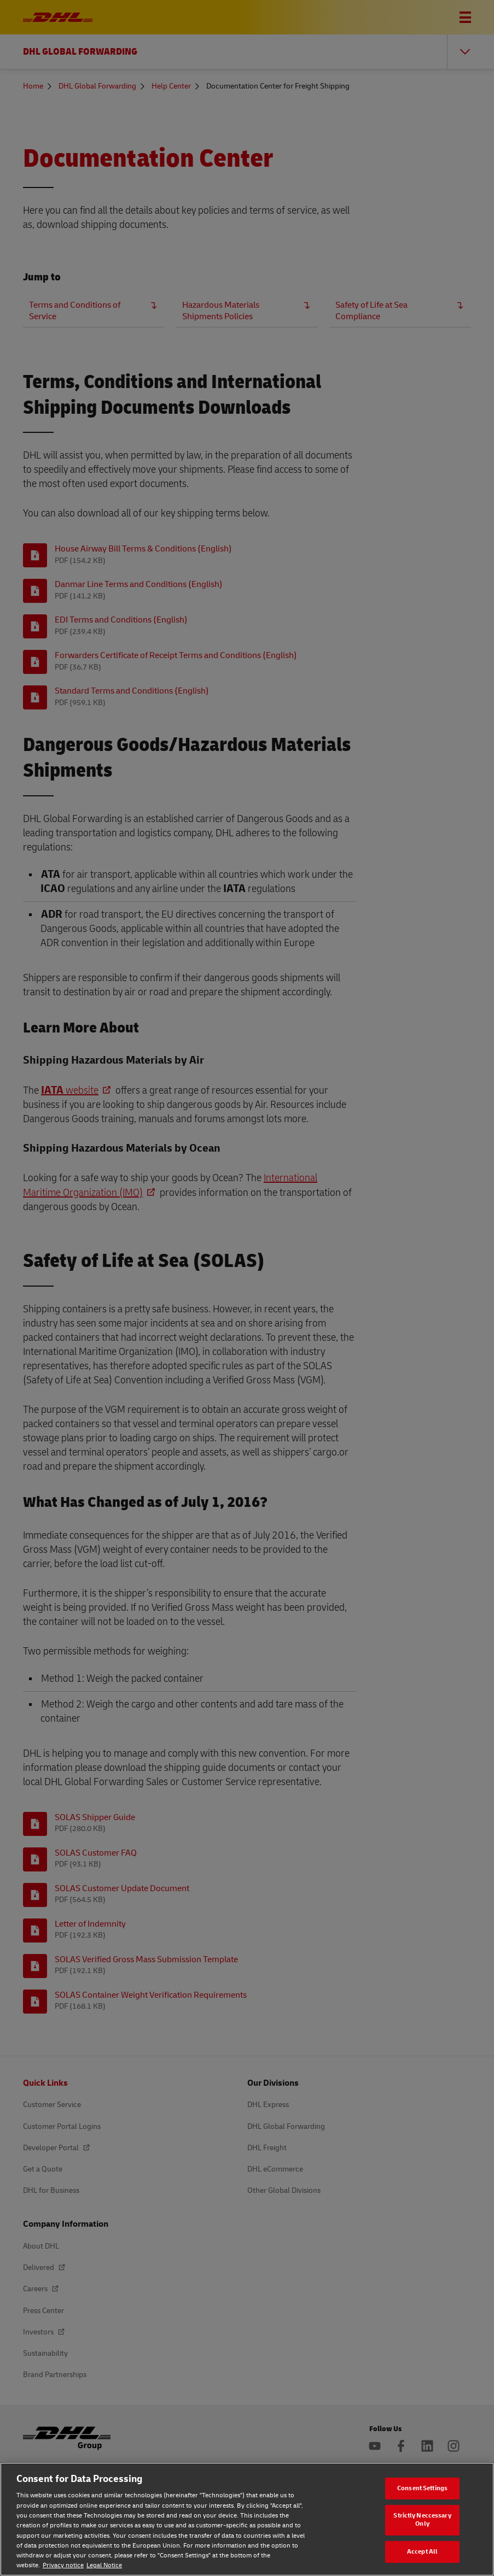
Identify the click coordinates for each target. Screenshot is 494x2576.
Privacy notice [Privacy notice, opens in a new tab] (63, 2565)
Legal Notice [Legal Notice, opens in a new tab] (104, 2565)
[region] (247, 2519)
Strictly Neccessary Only (422, 2520)
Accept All (422, 2552)
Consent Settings (422, 2488)
